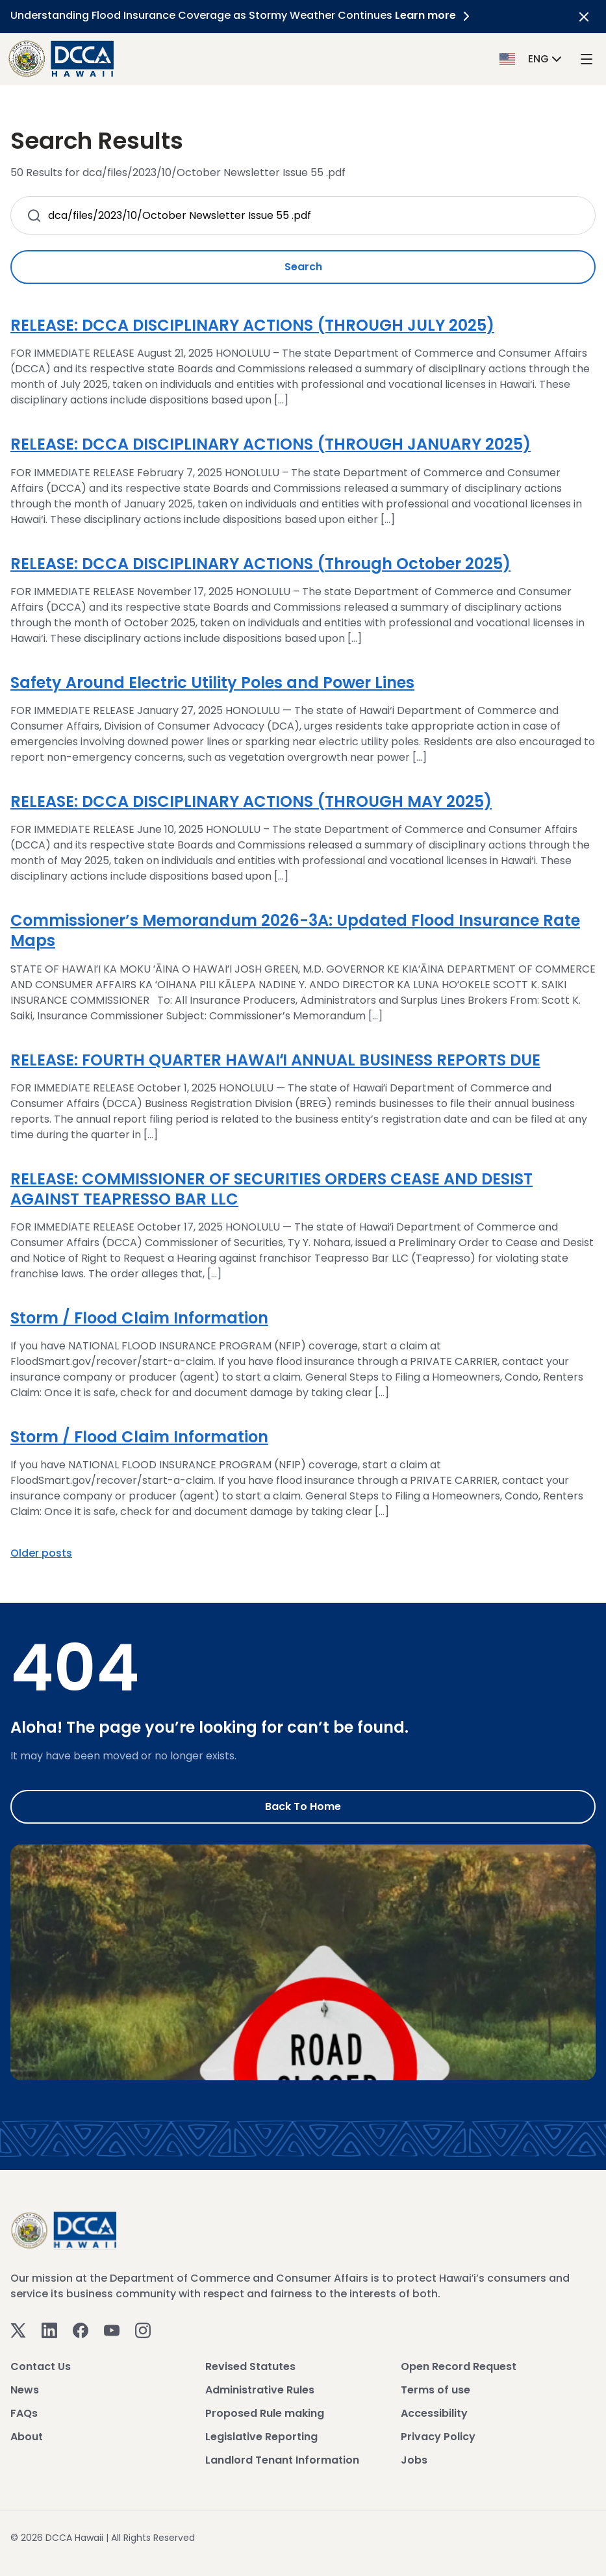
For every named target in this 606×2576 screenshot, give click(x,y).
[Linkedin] (49, 2330)
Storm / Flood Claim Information (139, 1318)
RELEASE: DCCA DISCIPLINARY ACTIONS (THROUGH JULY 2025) (252, 325)
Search (303, 266)
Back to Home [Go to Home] (303, 1806)
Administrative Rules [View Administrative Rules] (259, 2389)
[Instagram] (143, 2330)
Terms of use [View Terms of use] (435, 2389)
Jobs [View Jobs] (414, 2460)
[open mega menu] (586, 59)
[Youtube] (112, 2330)
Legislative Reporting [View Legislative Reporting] (261, 2436)
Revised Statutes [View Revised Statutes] (250, 2366)
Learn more (434, 15)
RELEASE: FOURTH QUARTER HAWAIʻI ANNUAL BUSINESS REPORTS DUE (275, 1060)
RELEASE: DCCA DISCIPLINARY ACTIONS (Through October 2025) (260, 563)
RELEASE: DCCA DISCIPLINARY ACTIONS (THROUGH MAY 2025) (251, 801)
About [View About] (26, 2436)
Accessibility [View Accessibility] (434, 2413)
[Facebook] (80, 2330)
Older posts (41, 1553)
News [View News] (24, 2389)
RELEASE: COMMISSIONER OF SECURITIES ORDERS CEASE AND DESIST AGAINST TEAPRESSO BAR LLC (271, 1189)
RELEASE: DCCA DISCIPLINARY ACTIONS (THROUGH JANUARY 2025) (270, 444)
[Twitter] (18, 2330)
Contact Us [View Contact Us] (40, 2366)
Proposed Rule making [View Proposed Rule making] (264, 2413)
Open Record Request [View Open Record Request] (458, 2366)
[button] (531, 58)
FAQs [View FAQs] (24, 2413)
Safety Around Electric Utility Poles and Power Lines (212, 682)
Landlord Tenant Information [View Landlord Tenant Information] (282, 2460)
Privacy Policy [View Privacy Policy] (438, 2436)
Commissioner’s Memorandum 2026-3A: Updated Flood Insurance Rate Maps (295, 930)
